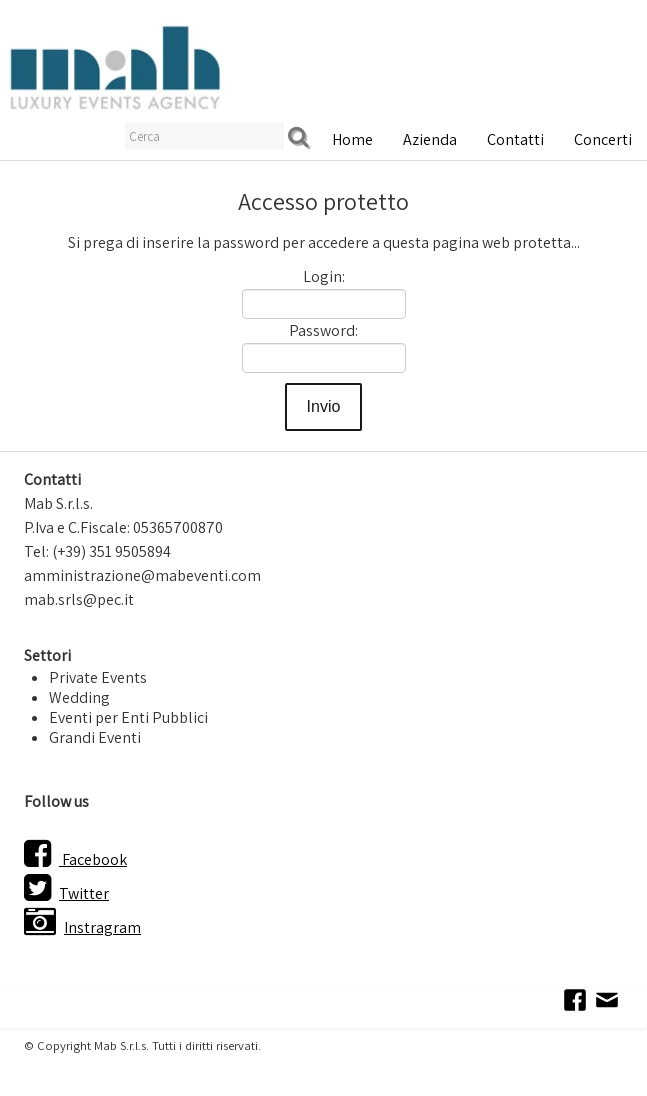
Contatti (515, 139)
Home (352, 139)
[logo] (115, 66)
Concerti (603, 139)
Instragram (82, 927)
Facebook (75, 859)
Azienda (430, 139)
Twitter (66, 893)
